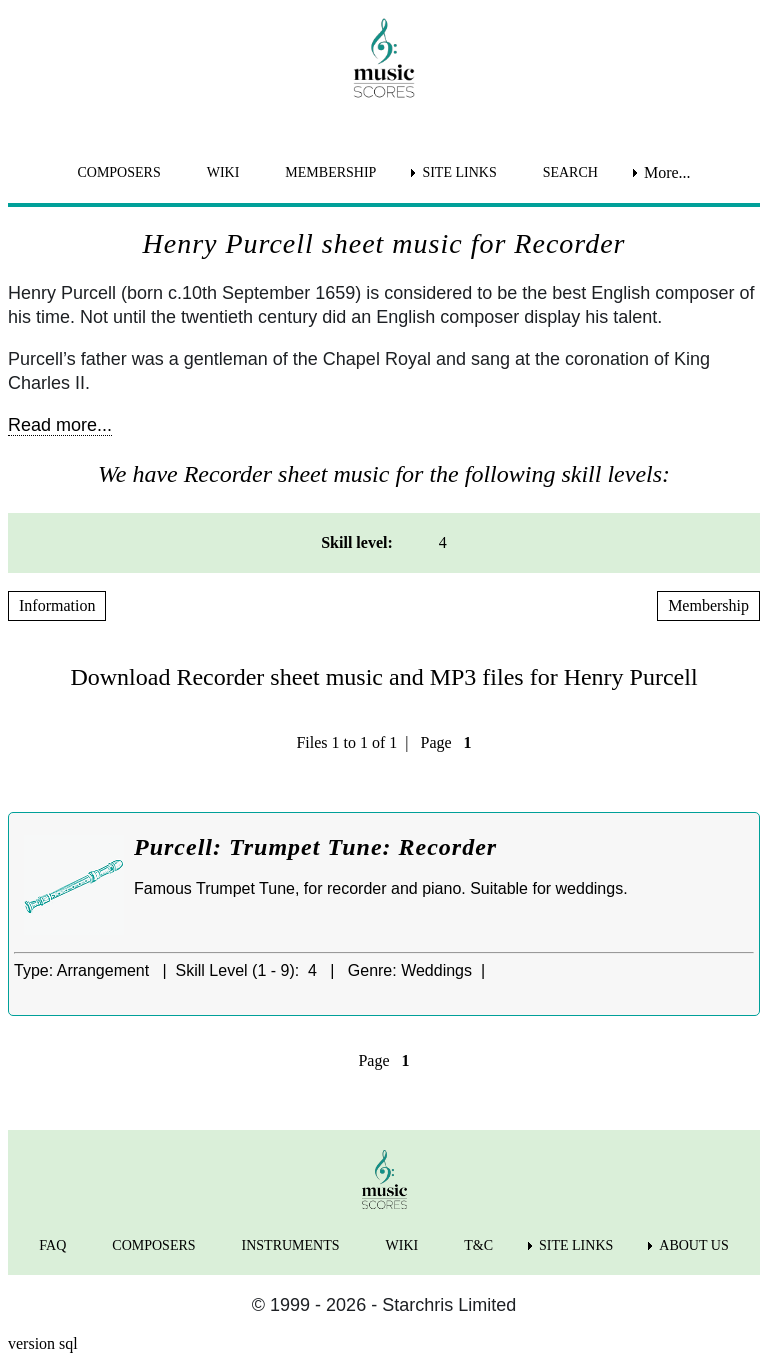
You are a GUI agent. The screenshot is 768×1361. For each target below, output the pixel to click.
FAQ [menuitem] (52, 1245)
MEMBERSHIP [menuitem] (330, 172)
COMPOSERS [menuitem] (118, 172)
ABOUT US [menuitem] (693, 1245)
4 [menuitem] (443, 542)
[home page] (384, 58)
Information (57, 605)
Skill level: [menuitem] (357, 542)
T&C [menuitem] (478, 1245)
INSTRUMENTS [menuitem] (291, 1245)
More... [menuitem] (667, 172)
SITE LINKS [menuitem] (459, 172)
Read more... (60, 425)
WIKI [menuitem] (223, 172)
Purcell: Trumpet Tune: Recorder (315, 847)
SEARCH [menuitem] (570, 172)
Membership (708, 605)
